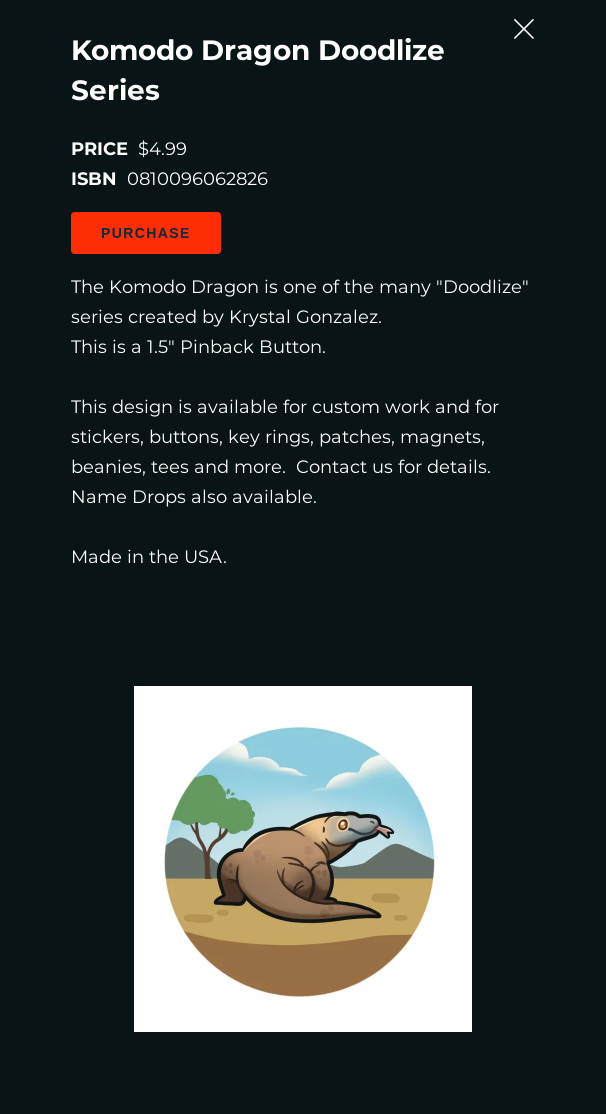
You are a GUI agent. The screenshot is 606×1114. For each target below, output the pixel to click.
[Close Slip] (524, 29)
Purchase (146, 233)
